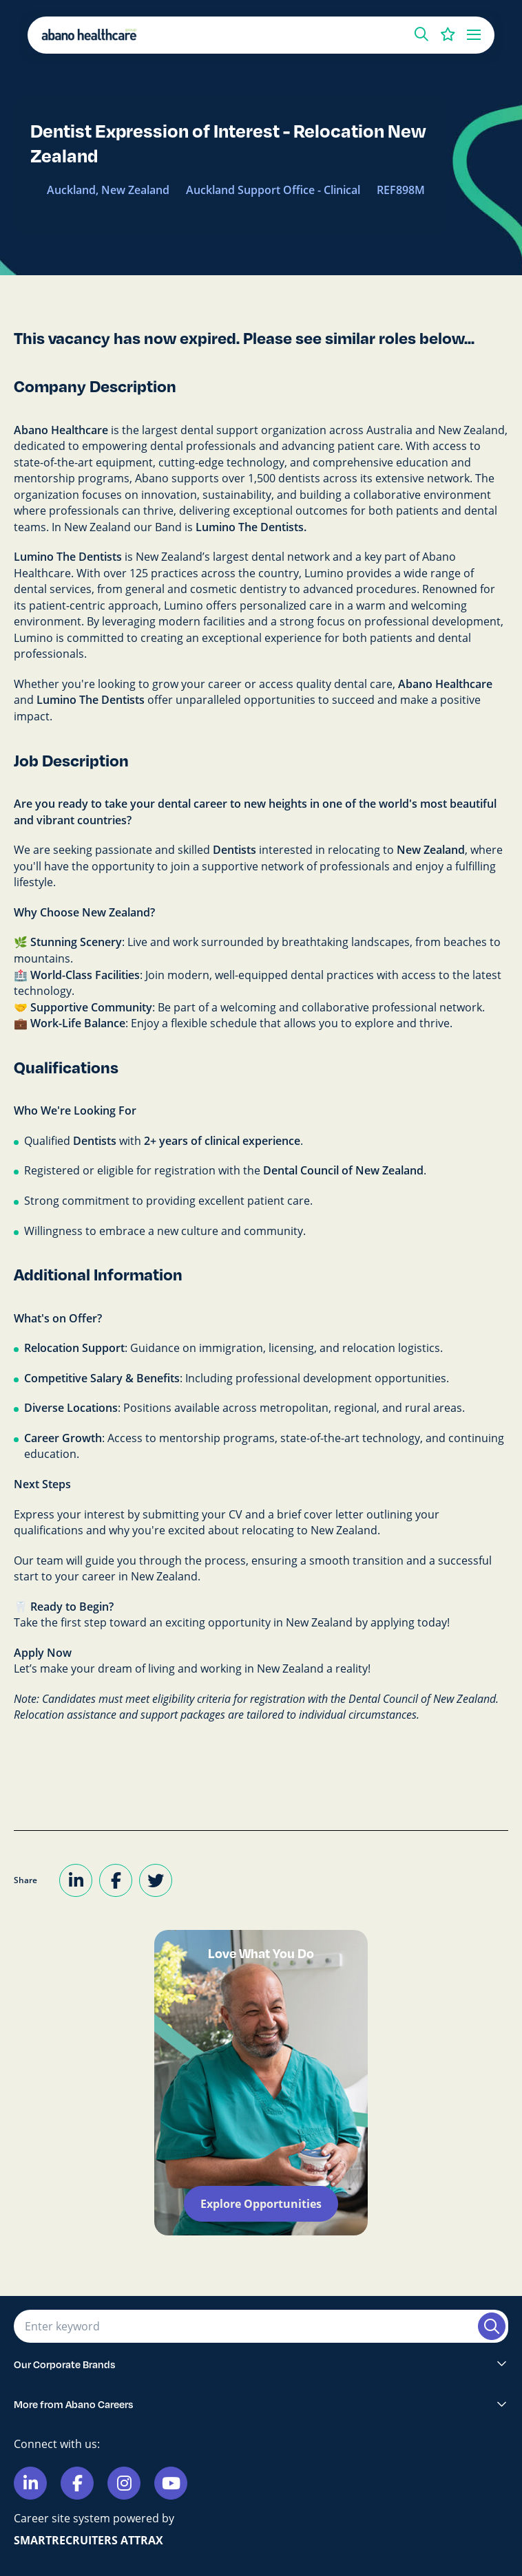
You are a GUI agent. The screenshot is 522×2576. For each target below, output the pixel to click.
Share (25, 1880)
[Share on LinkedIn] (75, 1880)
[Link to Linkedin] (30, 2483)
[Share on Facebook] (115, 1880)
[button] (421, 34)
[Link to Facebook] (77, 2483)
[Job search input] (244, 2326)
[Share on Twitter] (155, 1880)
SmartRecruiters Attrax (88, 2540)
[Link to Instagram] (123, 2483)
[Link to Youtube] (170, 2483)
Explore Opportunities (261, 2203)
